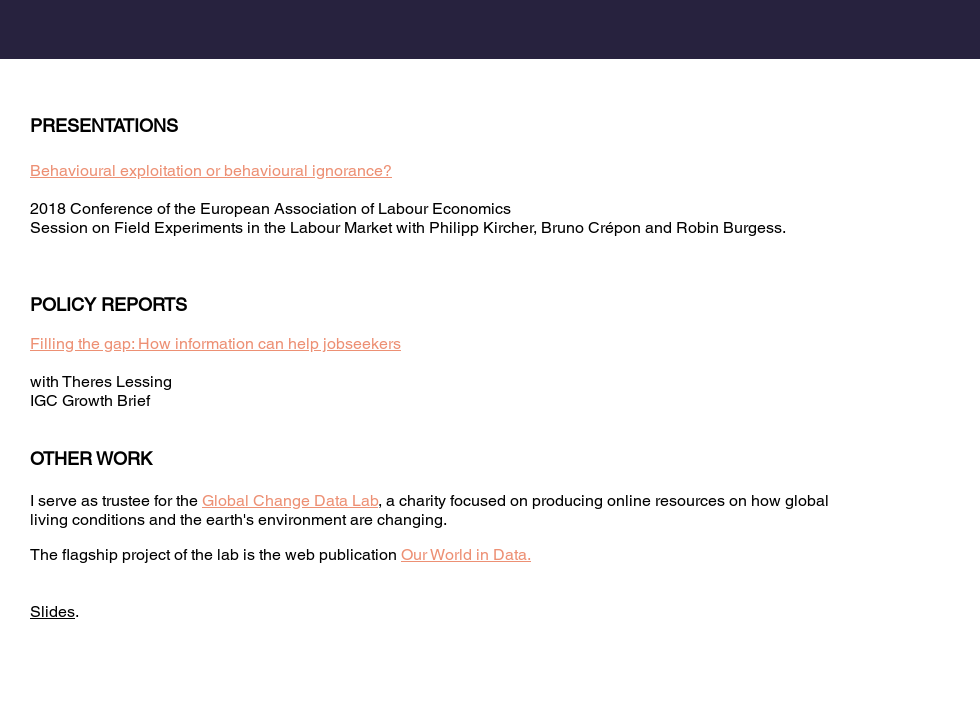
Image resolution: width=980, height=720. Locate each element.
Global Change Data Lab (290, 500)
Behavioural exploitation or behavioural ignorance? (211, 170)
